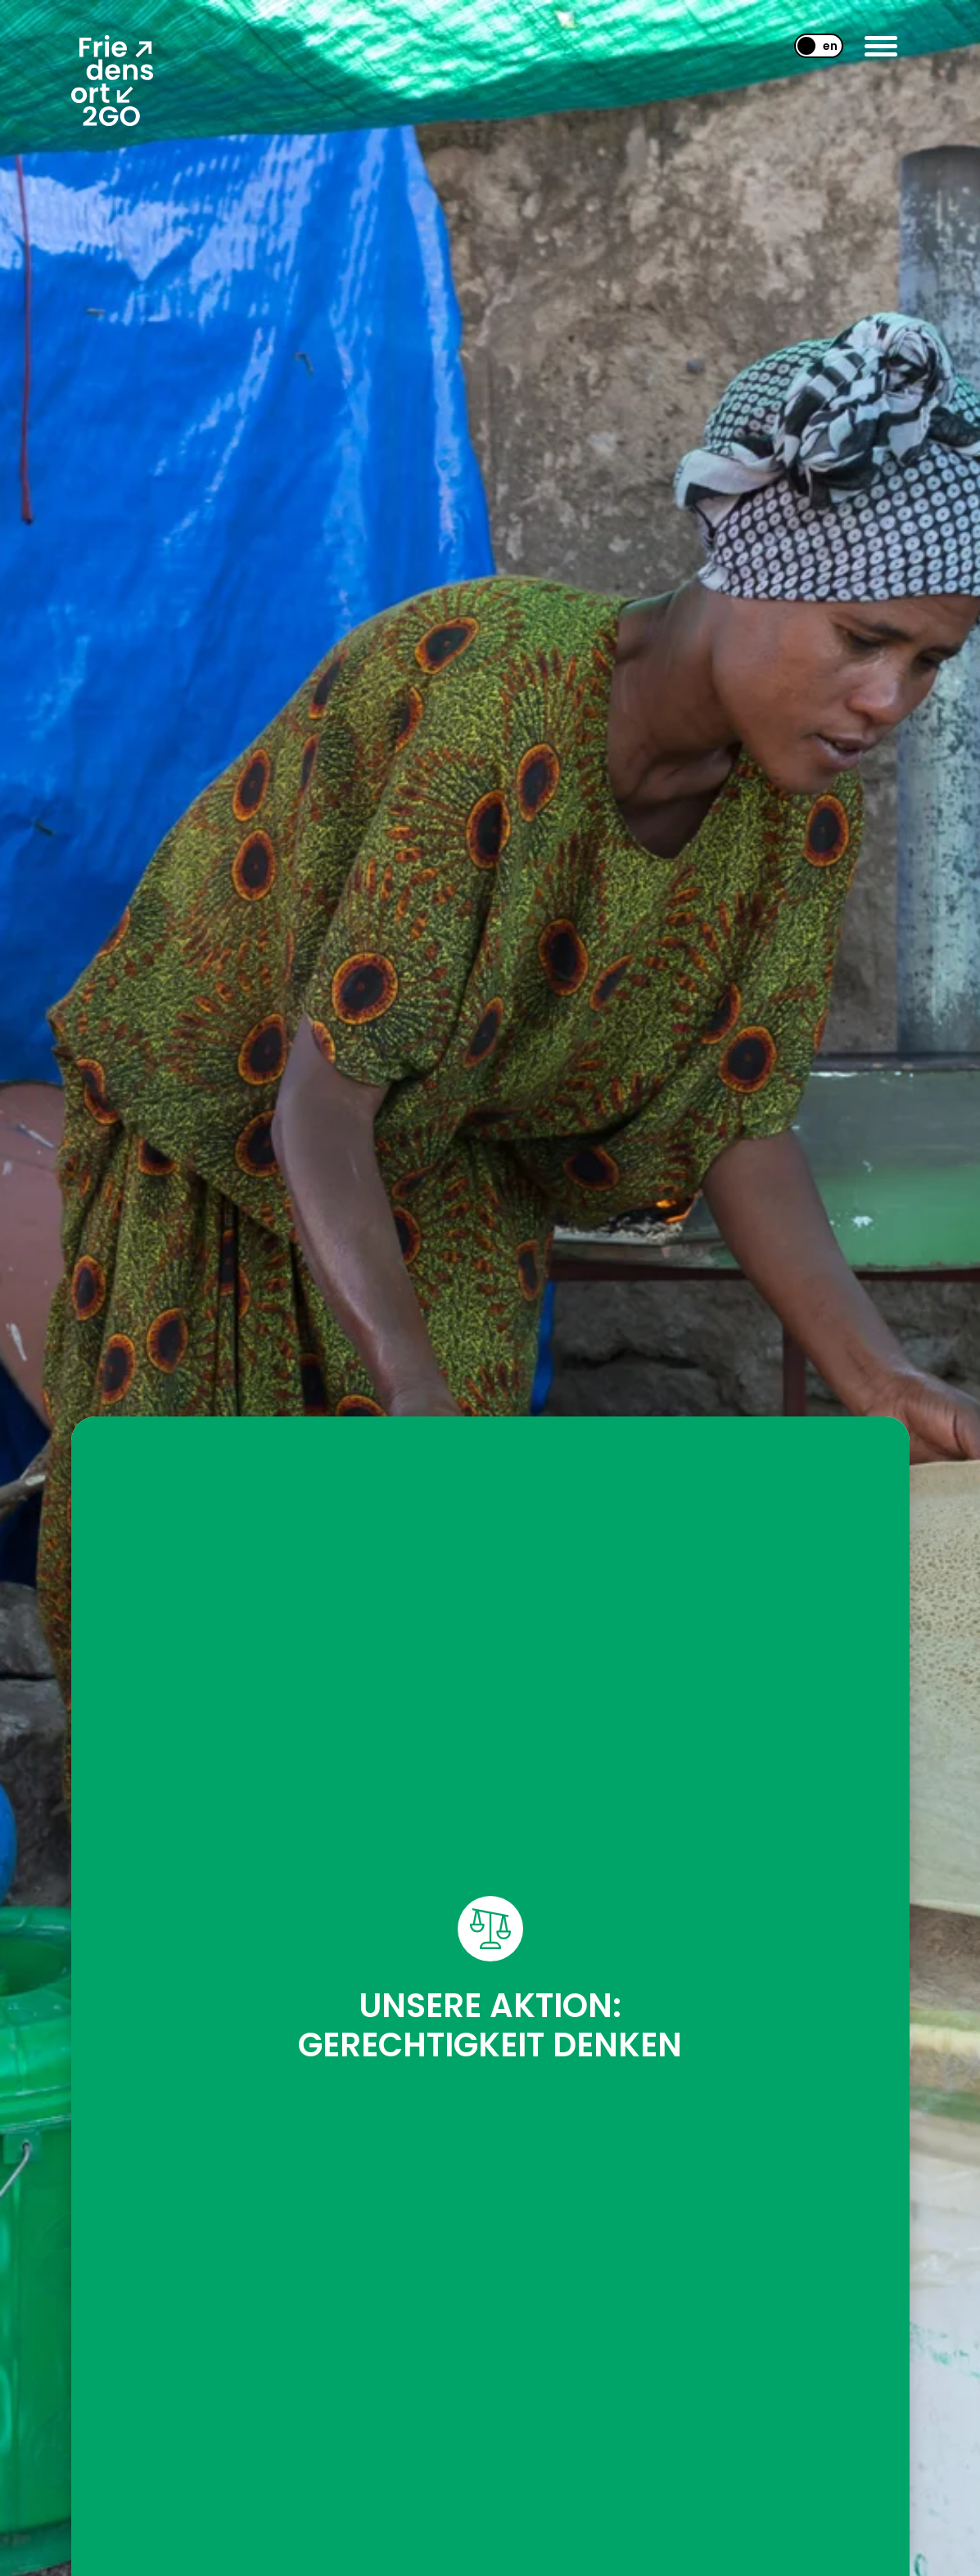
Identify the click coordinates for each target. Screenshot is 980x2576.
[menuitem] (812, 46)
